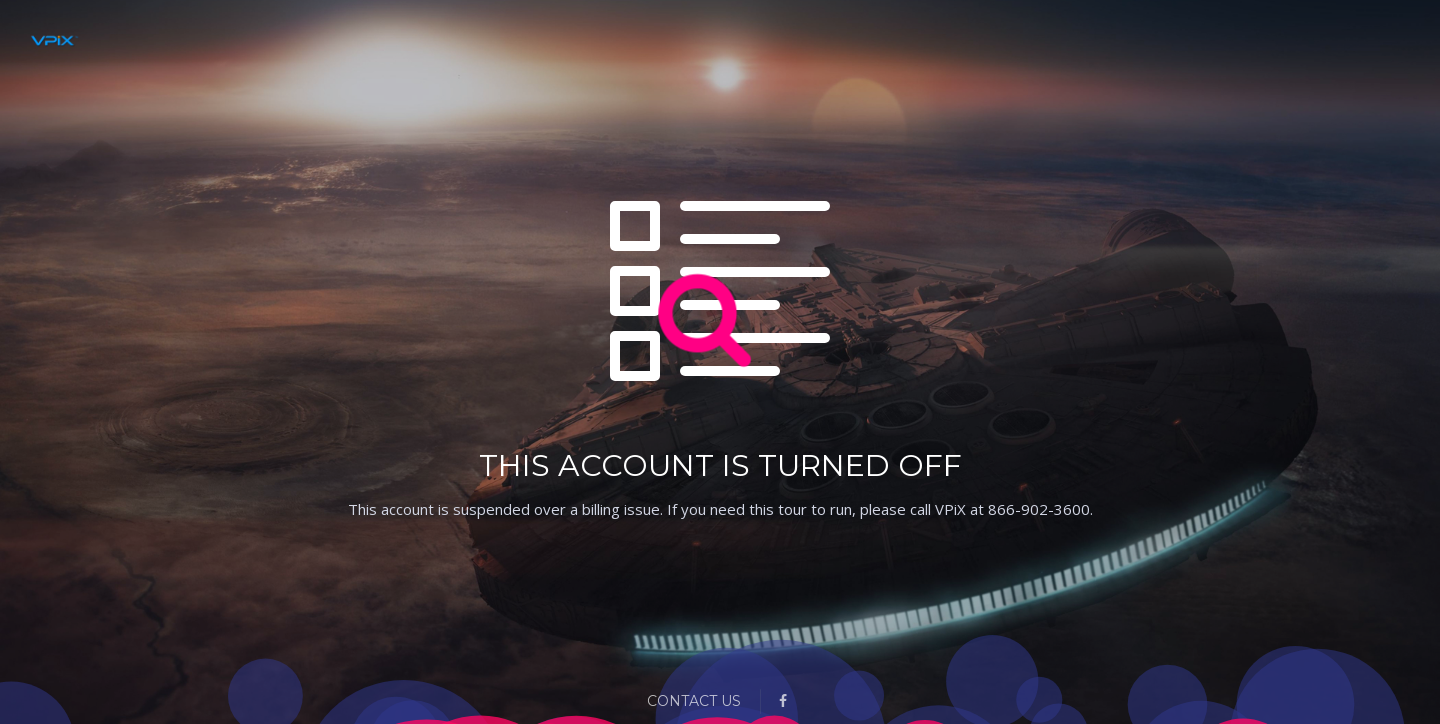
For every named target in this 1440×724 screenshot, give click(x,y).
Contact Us (694, 701)
